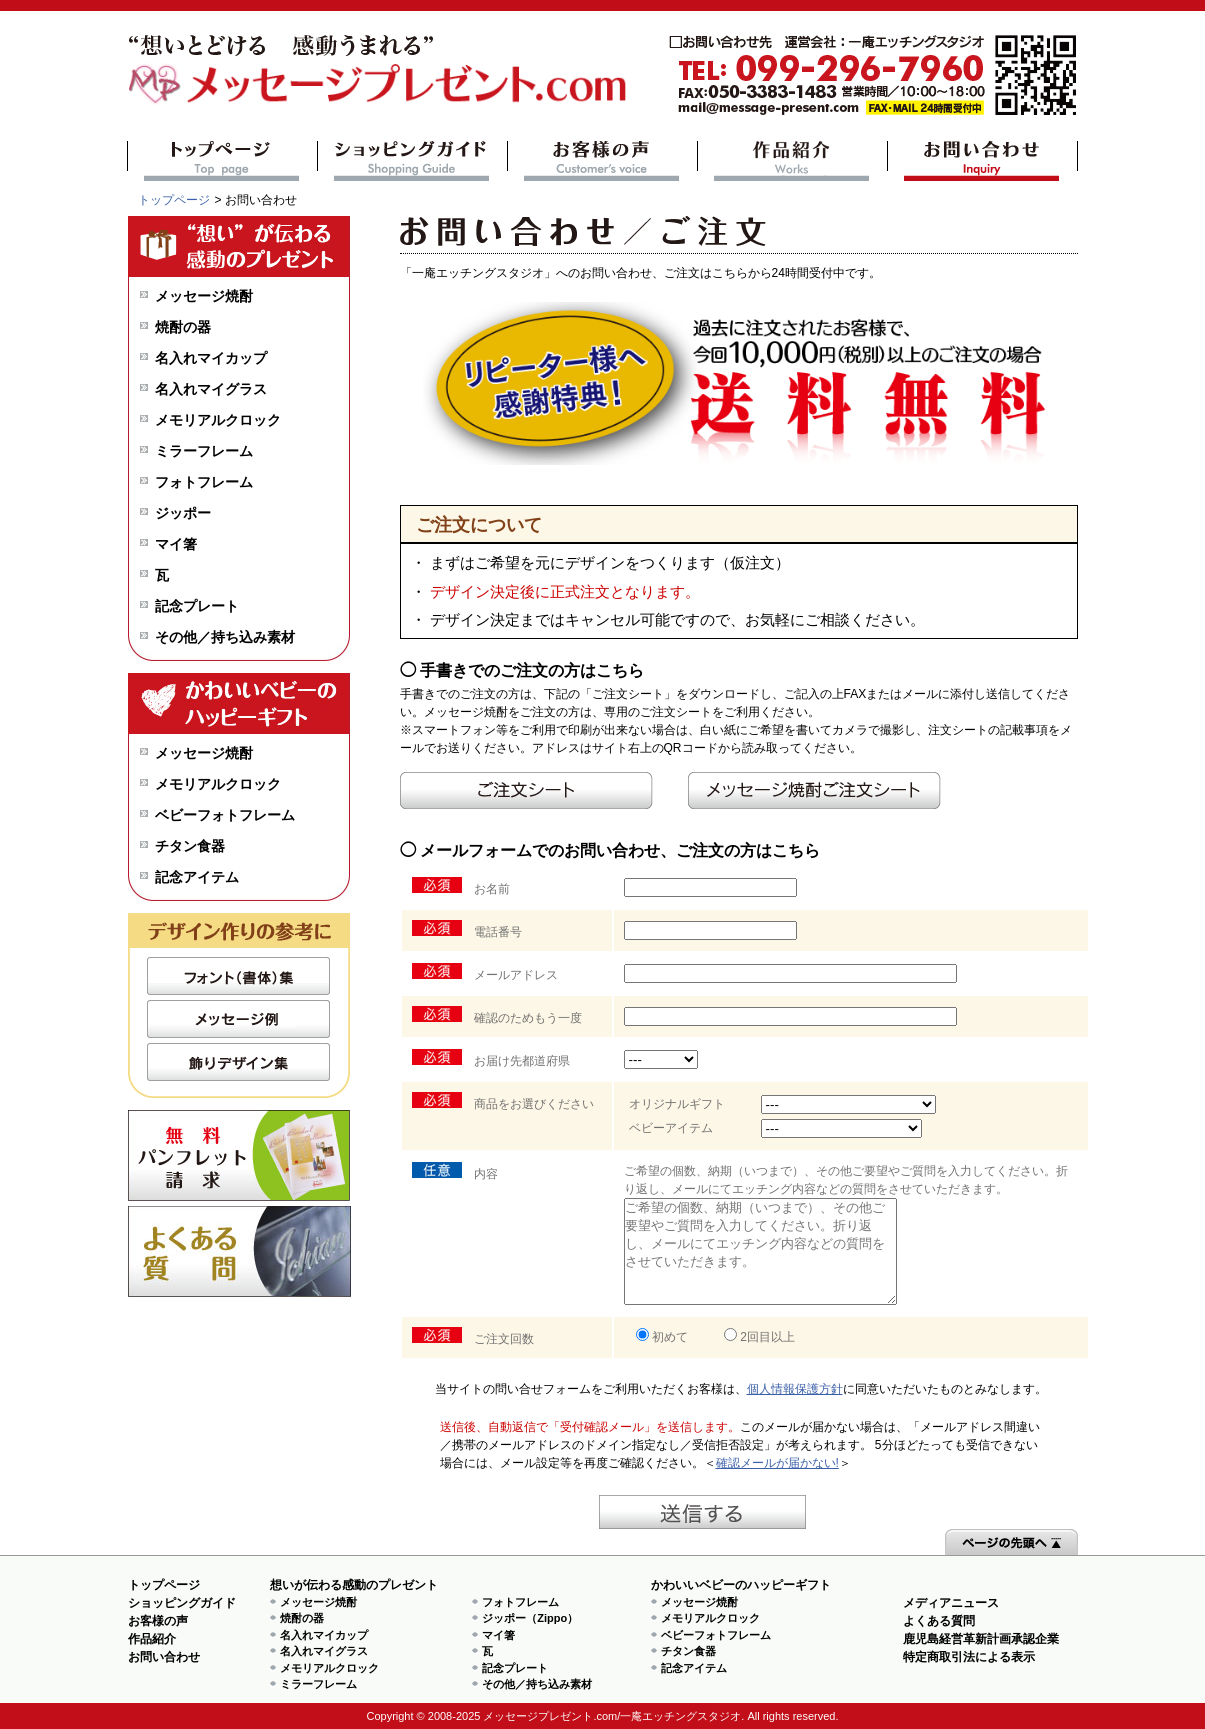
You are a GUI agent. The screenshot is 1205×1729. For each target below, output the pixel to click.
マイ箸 (176, 544)
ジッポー (183, 513)
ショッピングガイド (412, 161)
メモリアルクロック (218, 420)
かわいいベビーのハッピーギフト (741, 1585)
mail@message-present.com (873, 75)
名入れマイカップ (211, 358)
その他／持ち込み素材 (225, 637)
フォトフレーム (204, 482)
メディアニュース (951, 1603)
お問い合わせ (982, 161)
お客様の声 (602, 161)
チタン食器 (190, 846)
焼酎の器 (183, 327)
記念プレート (197, 606)
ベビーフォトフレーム (225, 815)
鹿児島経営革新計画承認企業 (981, 1639)
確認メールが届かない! (777, 1463)
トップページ (222, 161)
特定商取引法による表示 (969, 1657)
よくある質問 (239, 1251)
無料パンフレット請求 (239, 1155)
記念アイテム (197, 877)
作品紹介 (792, 161)
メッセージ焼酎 (204, 296)
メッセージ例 (238, 1019)
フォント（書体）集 (238, 976)
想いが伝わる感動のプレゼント (354, 1585)
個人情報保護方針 (795, 1389)
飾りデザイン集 (238, 1062)
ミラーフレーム (204, 451)
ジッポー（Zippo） (530, 1618)
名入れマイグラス (211, 389)
